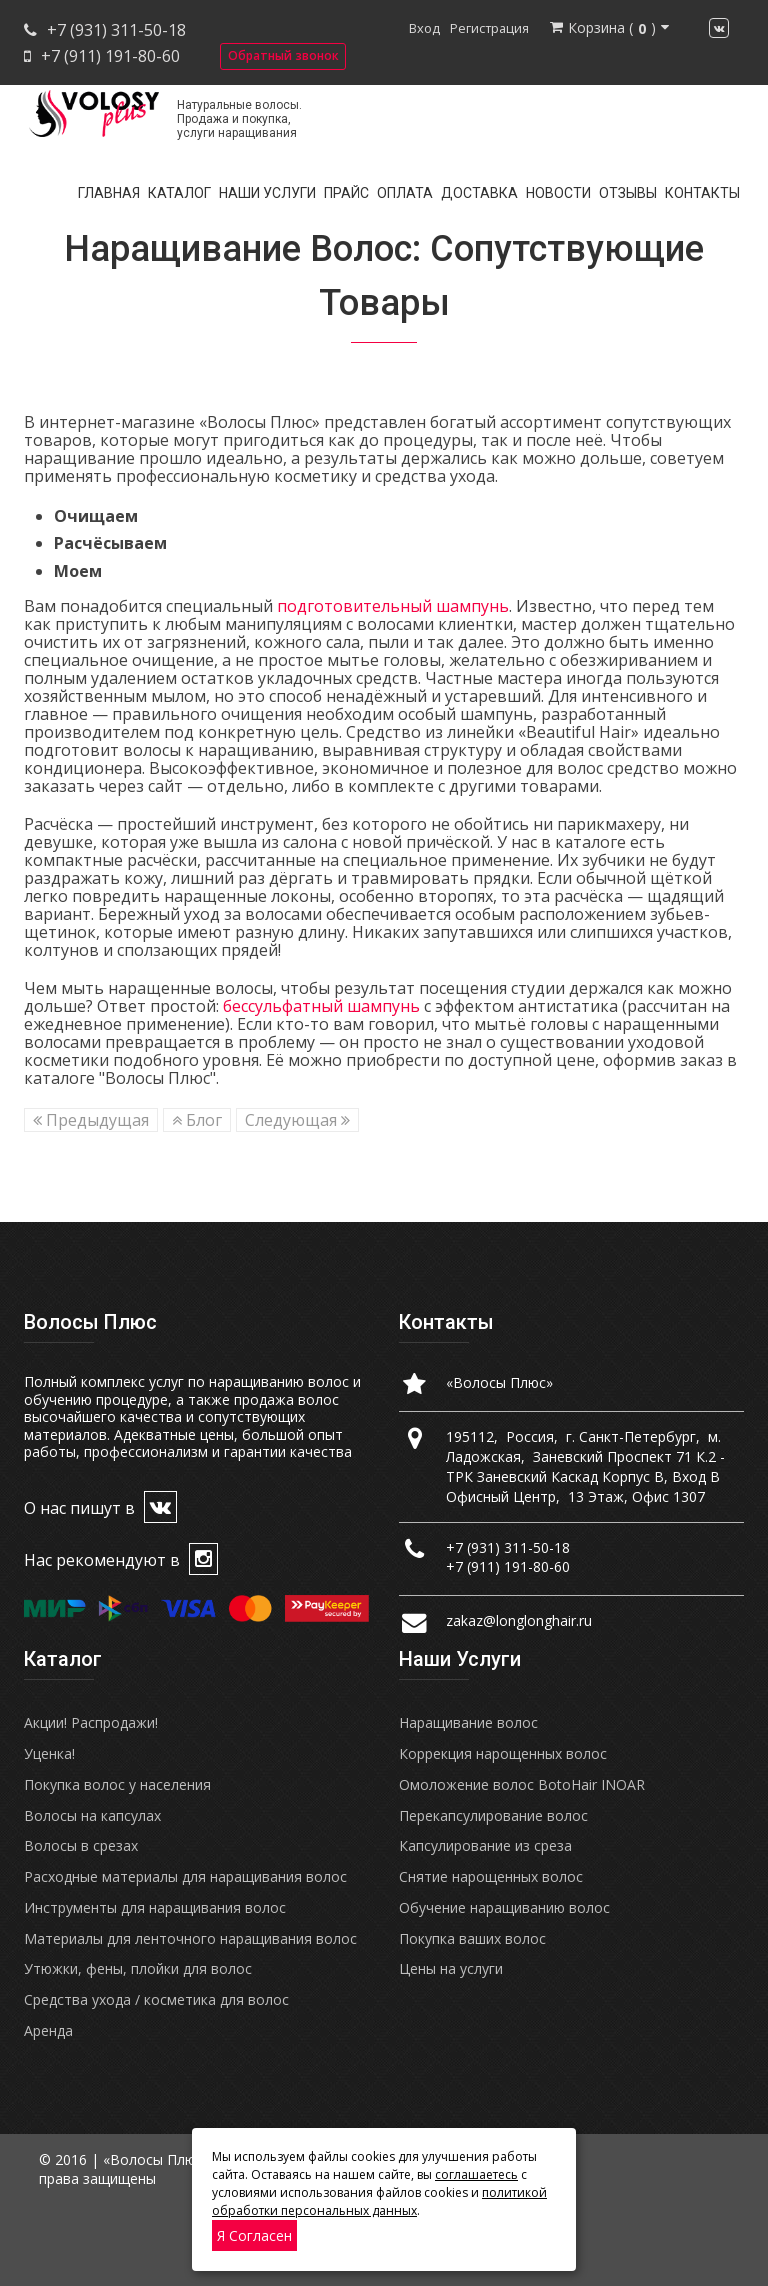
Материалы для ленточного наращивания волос (190, 1938)
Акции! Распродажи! (91, 1722)
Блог (197, 1120)
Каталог (179, 193)
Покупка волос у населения (117, 1784)
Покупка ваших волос (472, 1938)
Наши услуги (267, 193)
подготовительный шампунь (393, 606)
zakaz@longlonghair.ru (519, 1620)
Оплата (405, 193)
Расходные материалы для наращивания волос (185, 1876)
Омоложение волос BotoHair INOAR (522, 1784)
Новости (558, 193)
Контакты (702, 193)
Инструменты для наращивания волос (155, 1907)
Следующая (297, 1120)
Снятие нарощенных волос (491, 1876)
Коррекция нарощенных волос (503, 1753)
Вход (424, 28)
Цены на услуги (451, 1968)
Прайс (346, 193)
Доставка (479, 193)
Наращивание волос (468, 1722)
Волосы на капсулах (92, 1815)
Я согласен (254, 2235)
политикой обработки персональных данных (379, 2201)
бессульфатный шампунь (321, 1006)
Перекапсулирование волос (493, 1815)
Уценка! (49, 1753)
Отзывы (628, 193)
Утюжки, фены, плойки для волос (138, 1968)
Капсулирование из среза (485, 1845)
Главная (109, 193)
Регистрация (489, 28)
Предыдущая (91, 1120)
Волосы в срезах (81, 1845)
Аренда (48, 2030)
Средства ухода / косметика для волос (156, 1999)
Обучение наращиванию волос (504, 1907)
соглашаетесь (476, 2174)
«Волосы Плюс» (499, 1382)
